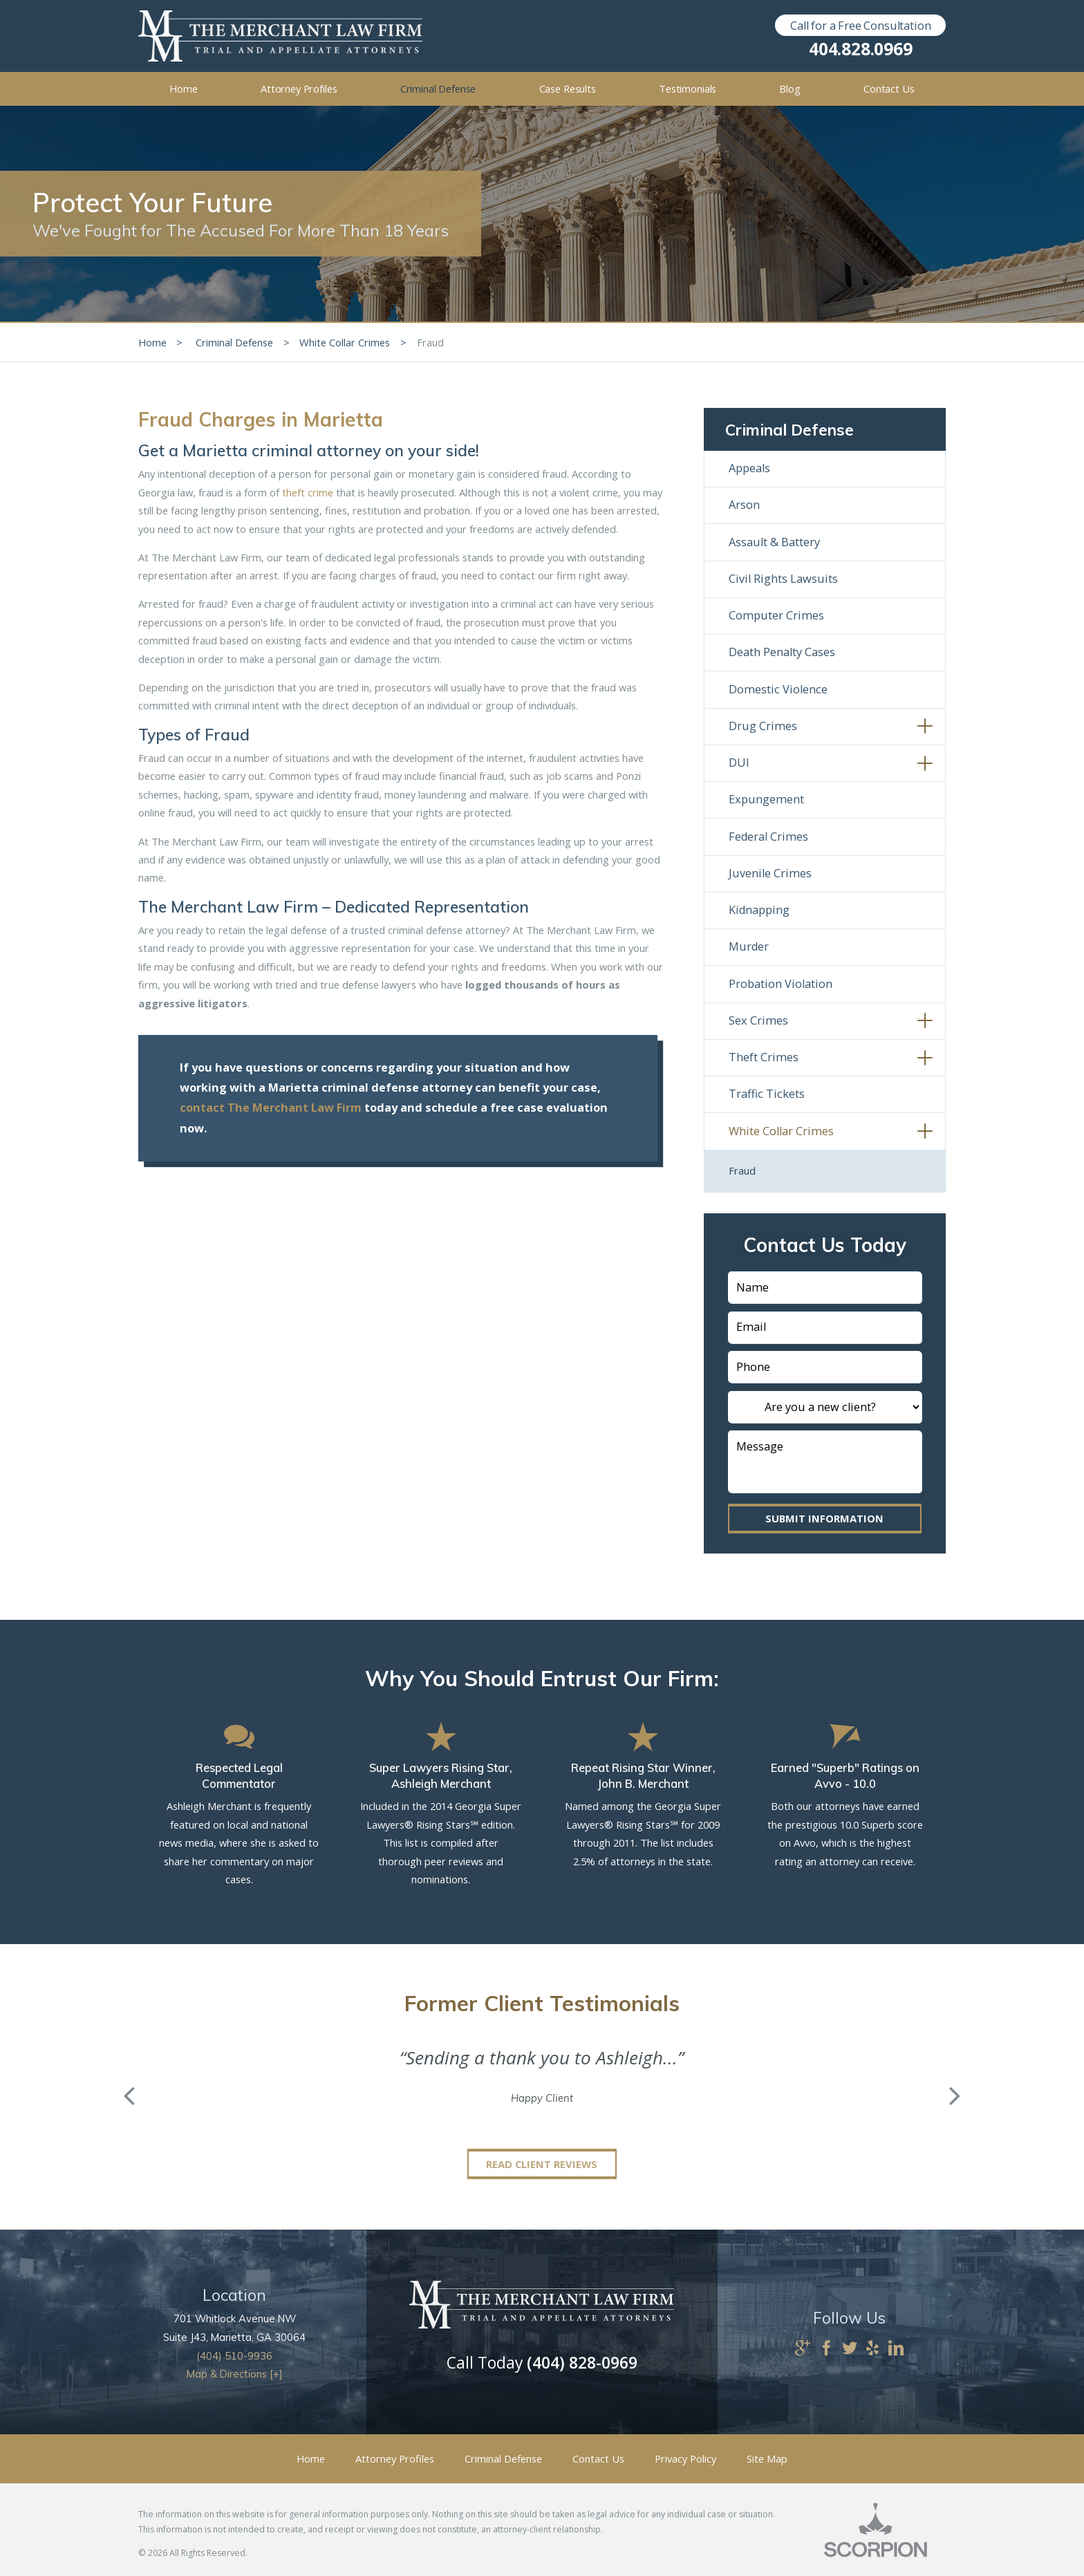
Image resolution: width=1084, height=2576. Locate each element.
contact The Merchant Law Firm (271, 1107)
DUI (739, 762)
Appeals (749, 468)
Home (152, 342)
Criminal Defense (234, 342)
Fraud (742, 1170)
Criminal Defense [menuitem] (438, 88)
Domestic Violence (778, 689)
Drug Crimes (763, 726)
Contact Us (598, 2458)
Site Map (767, 2458)
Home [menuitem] (183, 88)
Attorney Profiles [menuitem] (299, 88)
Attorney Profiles (394, 2458)
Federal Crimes (768, 836)
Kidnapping (759, 909)
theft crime (307, 492)
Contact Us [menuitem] (889, 88)
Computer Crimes (776, 615)
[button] (924, 727)
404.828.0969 (860, 49)
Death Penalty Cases (782, 652)
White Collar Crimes (344, 342)
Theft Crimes (763, 1057)
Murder (749, 946)
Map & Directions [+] (235, 2373)
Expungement (766, 799)
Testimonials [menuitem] (687, 88)
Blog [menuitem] (789, 88)
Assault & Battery (774, 542)
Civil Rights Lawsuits (783, 578)
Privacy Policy (685, 2458)
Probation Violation (780, 983)
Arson (744, 504)
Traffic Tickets (767, 1093)
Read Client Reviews (541, 2164)
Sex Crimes (758, 1020)
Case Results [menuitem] (567, 88)
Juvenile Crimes (770, 873)
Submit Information (824, 1518)
